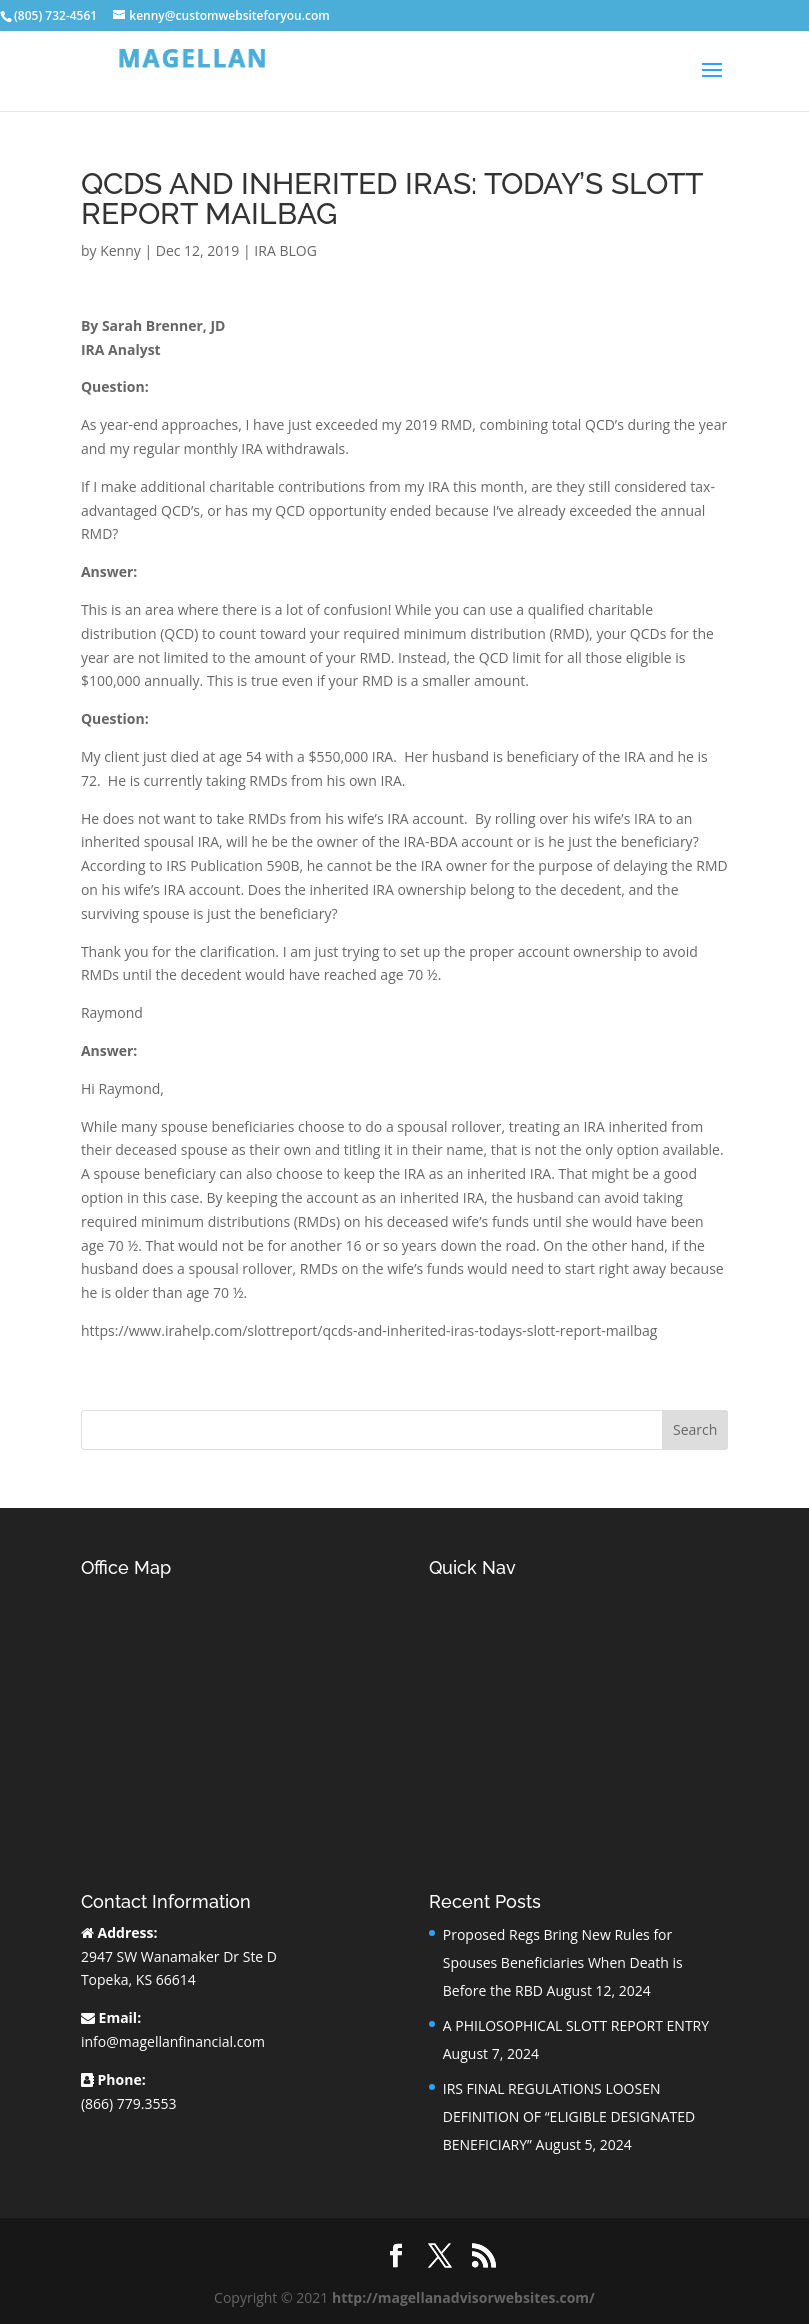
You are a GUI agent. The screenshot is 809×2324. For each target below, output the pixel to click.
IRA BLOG (285, 250)
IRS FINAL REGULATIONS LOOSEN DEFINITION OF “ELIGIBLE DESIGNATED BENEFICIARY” (569, 2116)
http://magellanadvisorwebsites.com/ (463, 2297)
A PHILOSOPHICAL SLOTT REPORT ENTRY (576, 2025)
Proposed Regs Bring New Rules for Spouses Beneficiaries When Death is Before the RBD (563, 1962)
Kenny (120, 250)
